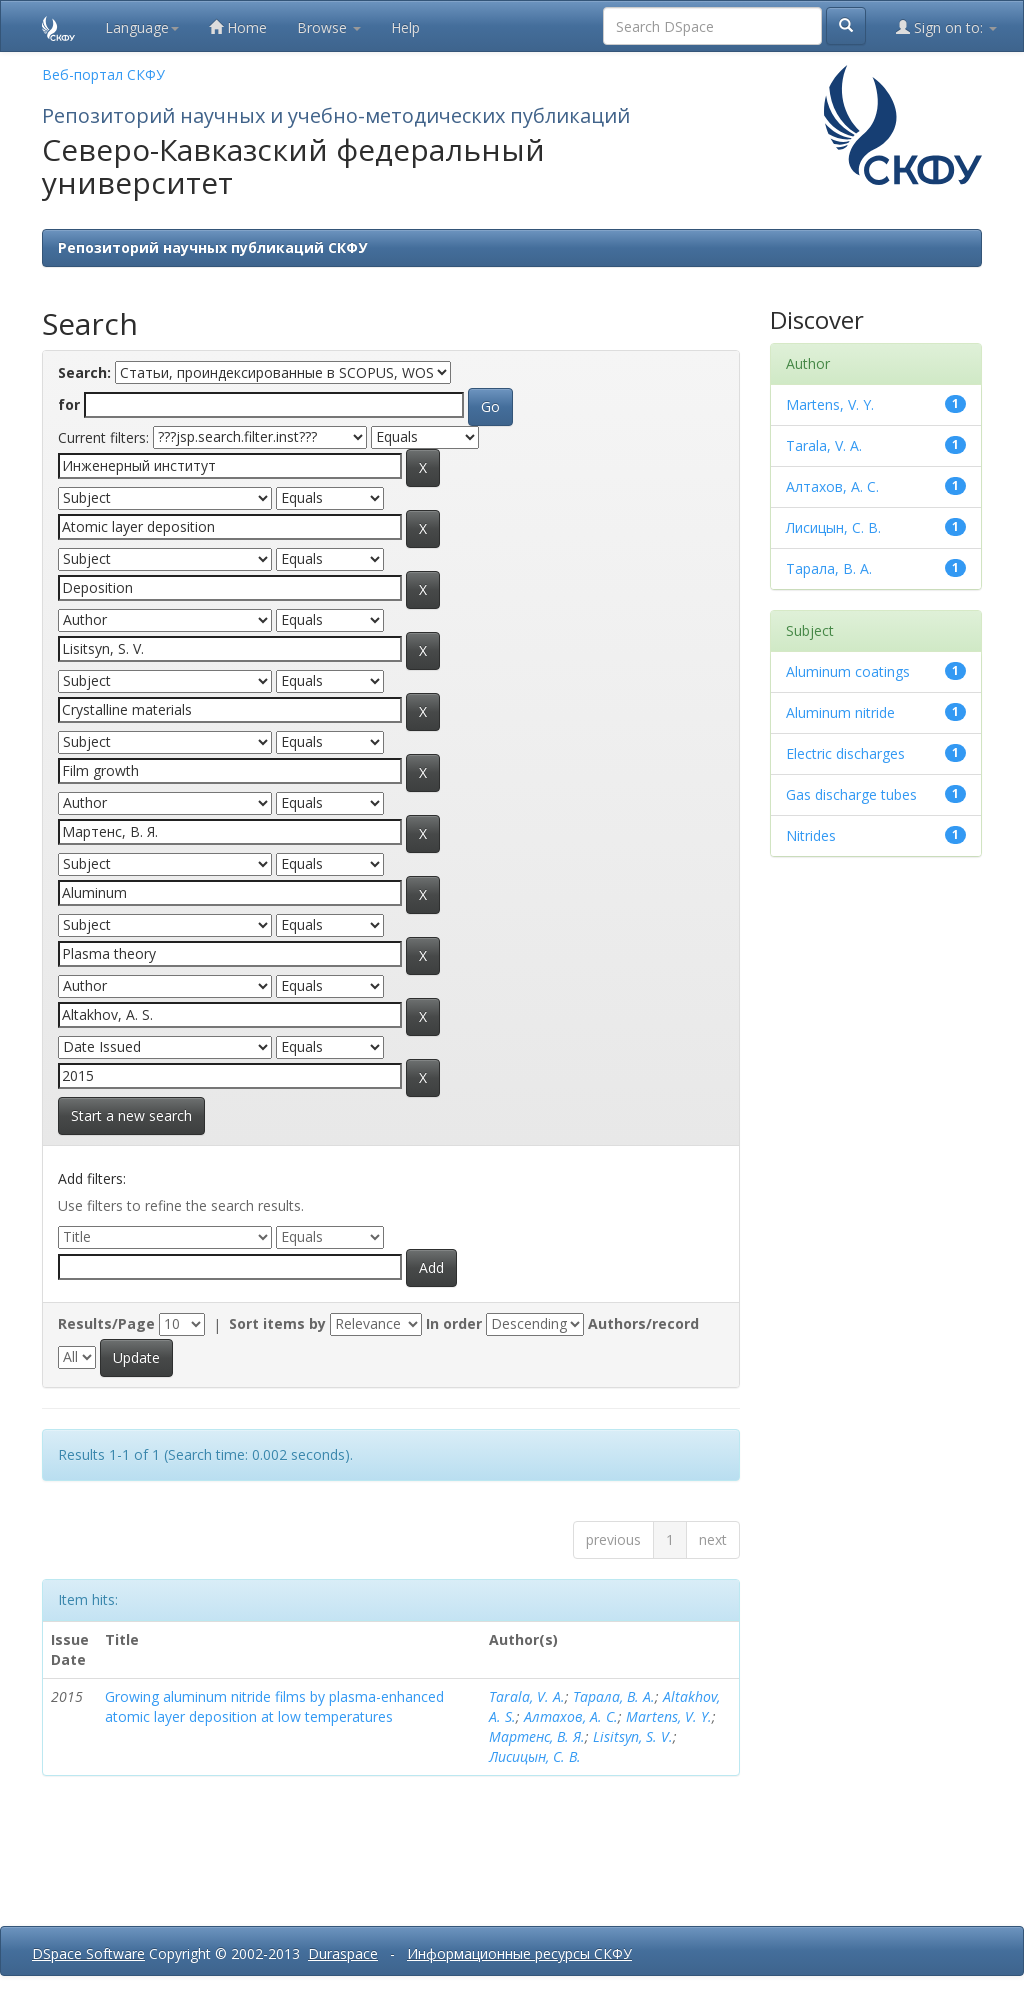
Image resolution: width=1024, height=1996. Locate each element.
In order (454, 1323)
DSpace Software (88, 1953)
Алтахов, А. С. (571, 1716)
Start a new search (131, 1115)
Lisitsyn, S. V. (633, 1736)
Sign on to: (946, 27)
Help (405, 27)
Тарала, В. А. (614, 1696)
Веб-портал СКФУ (103, 74)
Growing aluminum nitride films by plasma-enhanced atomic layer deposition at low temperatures (274, 1706)
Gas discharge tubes (851, 794)
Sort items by (277, 1323)
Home (238, 27)
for (69, 404)
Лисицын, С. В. (535, 1756)
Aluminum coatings (848, 671)
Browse (329, 27)
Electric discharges (845, 753)
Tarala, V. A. (527, 1696)
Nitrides (811, 835)
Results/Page (106, 1323)
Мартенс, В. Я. (537, 1736)
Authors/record (643, 1323)
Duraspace (343, 1953)
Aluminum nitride (840, 712)
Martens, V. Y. (669, 1716)
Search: (84, 372)
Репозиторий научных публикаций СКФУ (212, 247)
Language (142, 27)
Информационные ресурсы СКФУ (519, 1953)
